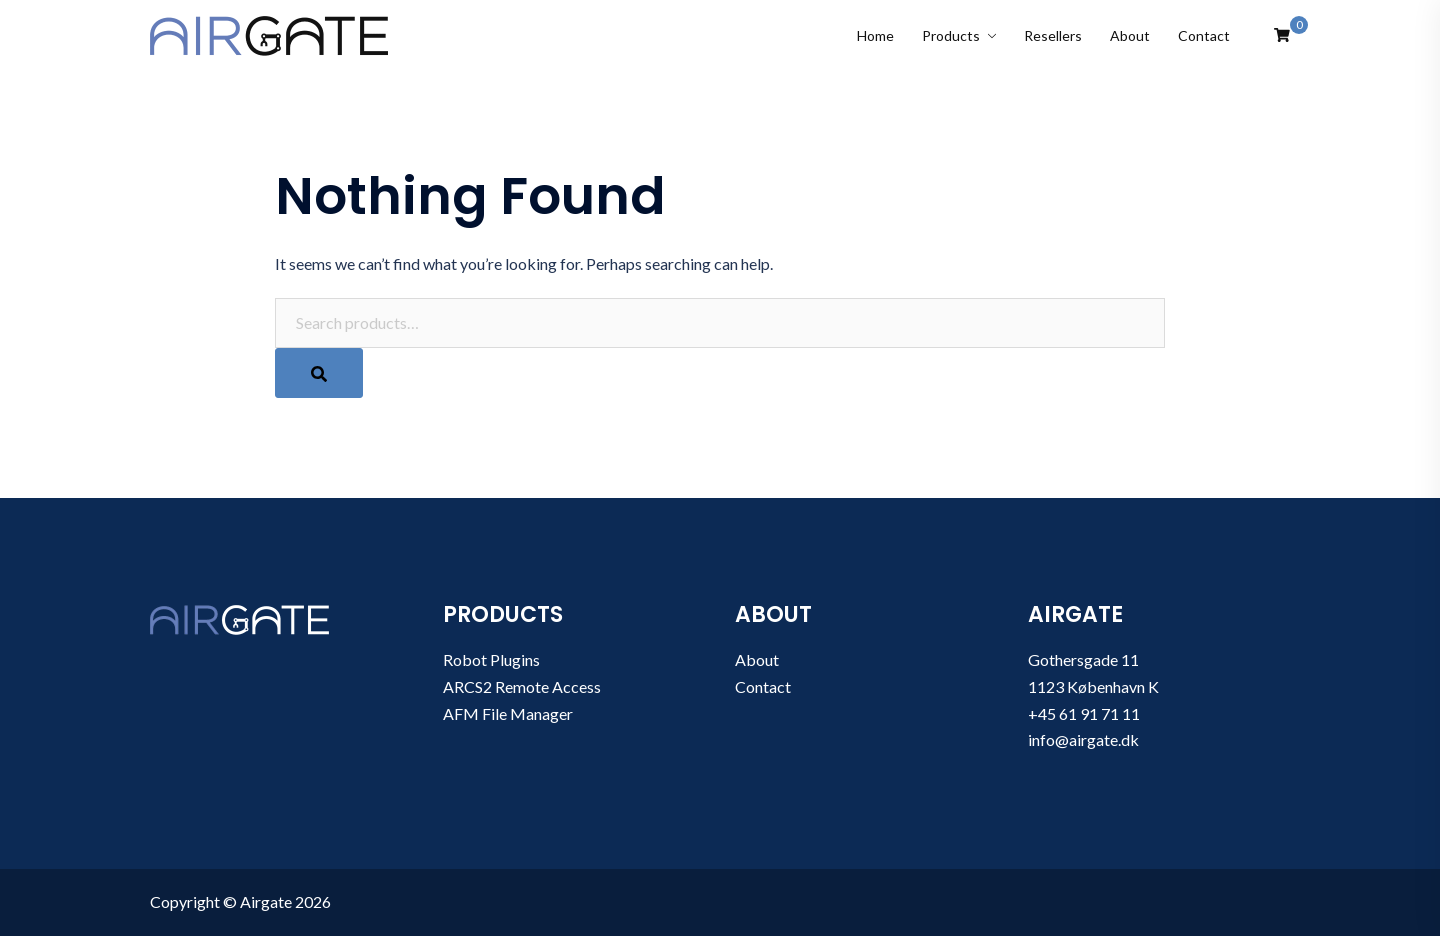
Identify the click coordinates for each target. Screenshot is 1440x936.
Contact (1204, 35)
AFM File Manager (508, 713)
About (1130, 35)
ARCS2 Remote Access (522, 686)
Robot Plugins (491, 659)
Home (875, 35)
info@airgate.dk (1083, 739)
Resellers (1053, 35)
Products (951, 35)
